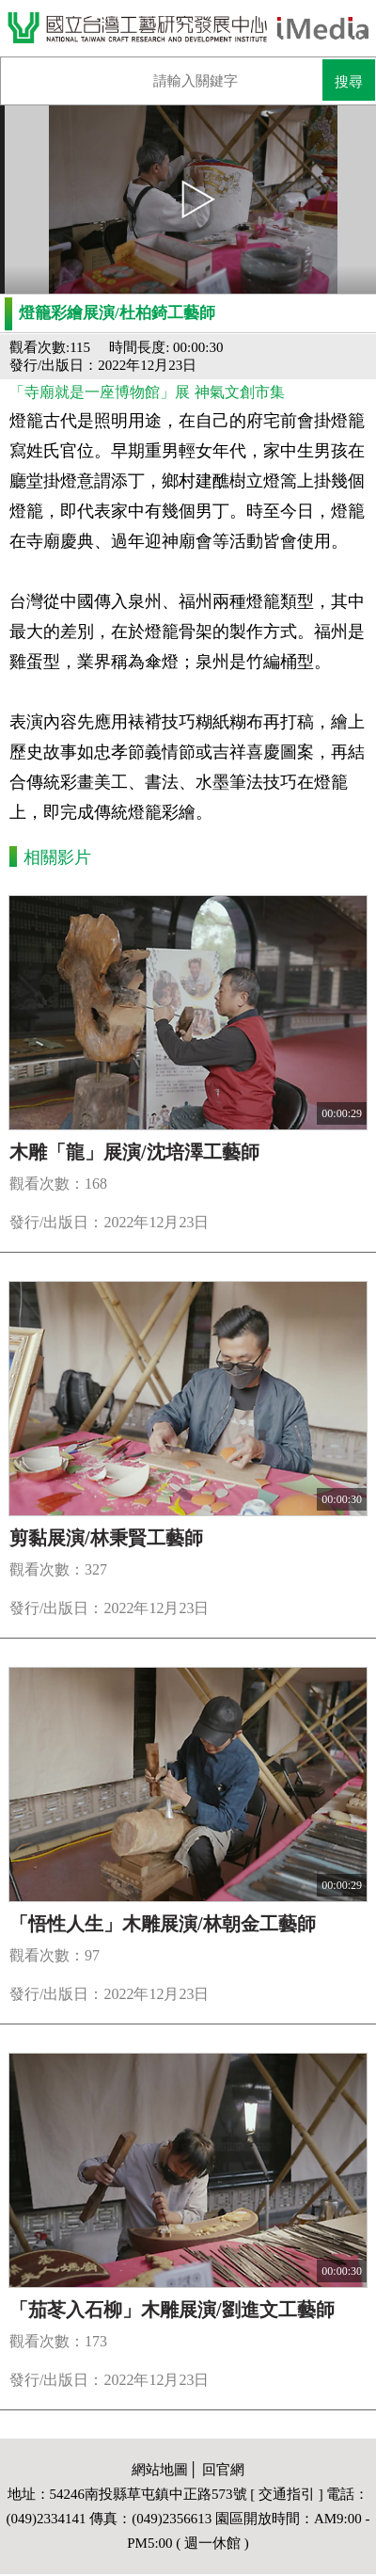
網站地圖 (160, 2469)
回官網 (223, 2469)
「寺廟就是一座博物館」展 (99, 392)
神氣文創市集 (240, 392)
